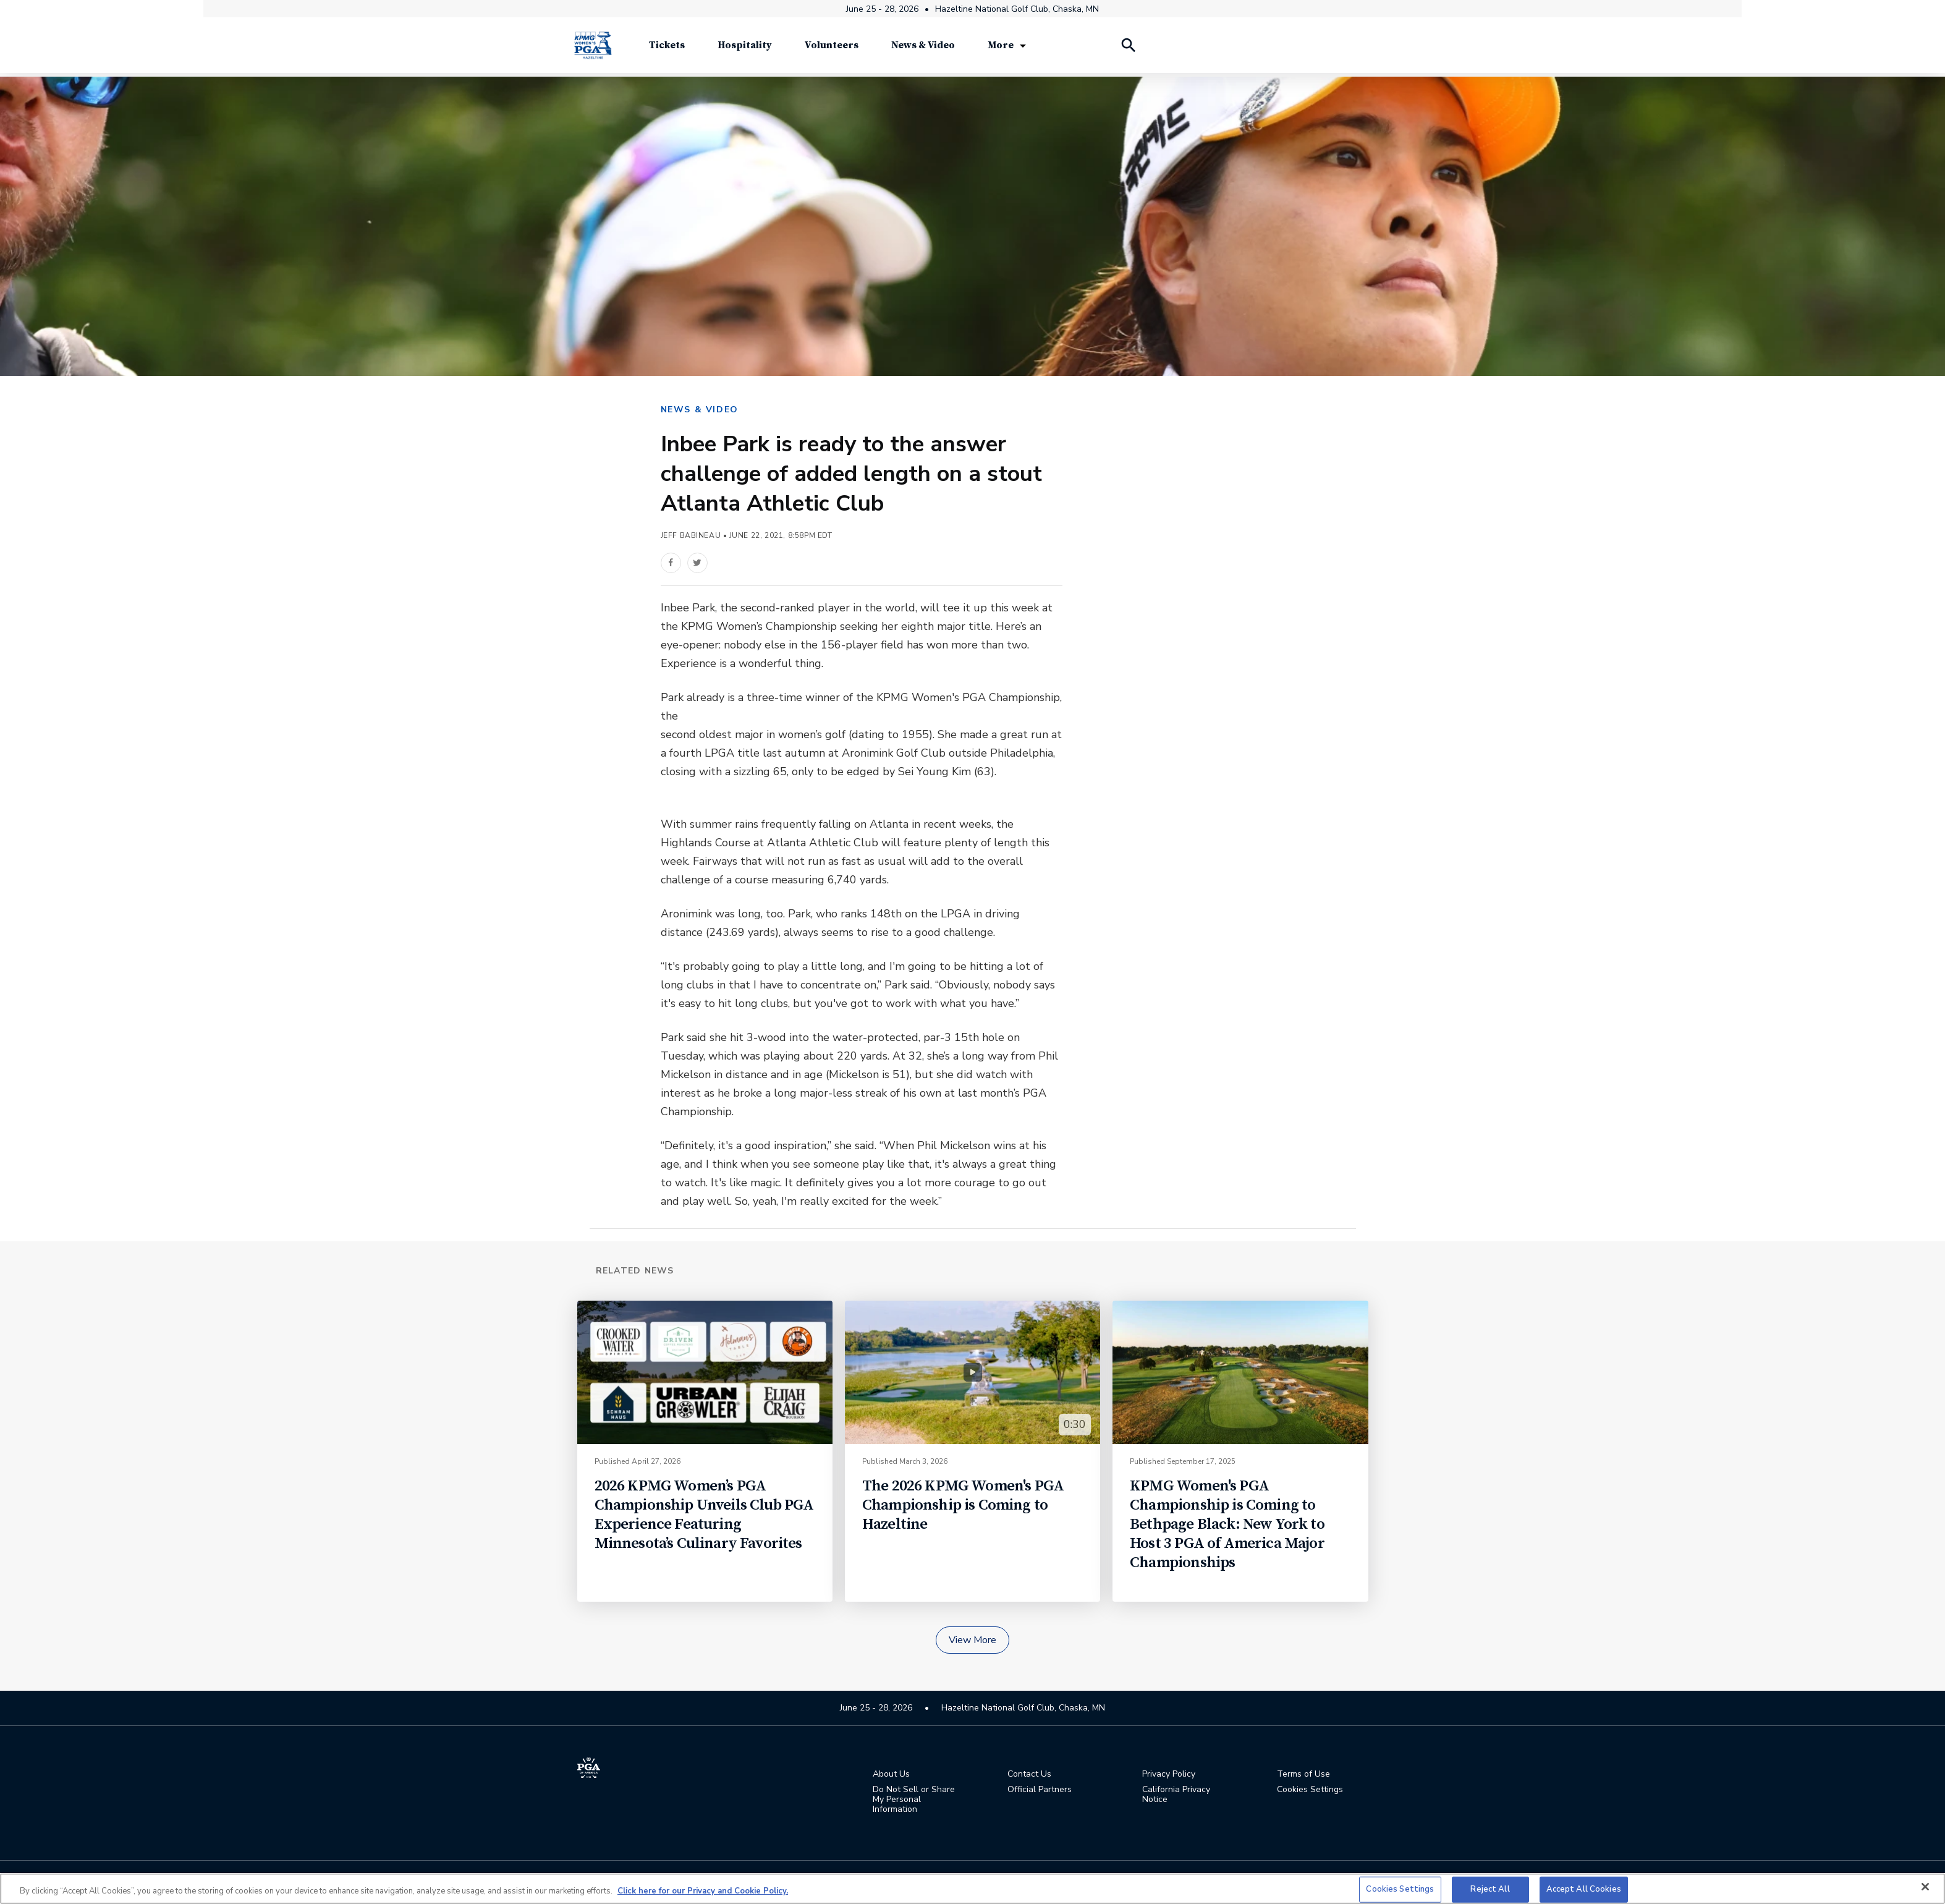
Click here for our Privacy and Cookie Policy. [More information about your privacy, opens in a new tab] (702, 1891)
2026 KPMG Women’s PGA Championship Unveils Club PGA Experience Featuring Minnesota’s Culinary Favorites (704, 1515)
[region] (972, 1888)
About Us (891, 1775)
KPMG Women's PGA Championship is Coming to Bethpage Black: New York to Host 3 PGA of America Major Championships (1227, 1525)
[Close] (1925, 1886)
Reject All (1489, 1889)
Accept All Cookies (1583, 1889)
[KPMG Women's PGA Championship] (592, 49)
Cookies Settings (1310, 1790)
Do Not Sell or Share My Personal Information (914, 1801)
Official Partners (1039, 1791)
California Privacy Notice (1176, 1796)
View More (972, 1641)
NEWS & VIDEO (700, 410)
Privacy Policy (1168, 1775)
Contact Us (1029, 1775)
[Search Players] (1128, 49)
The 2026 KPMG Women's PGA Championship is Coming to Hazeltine (963, 1506)
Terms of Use (1303, 1775)
